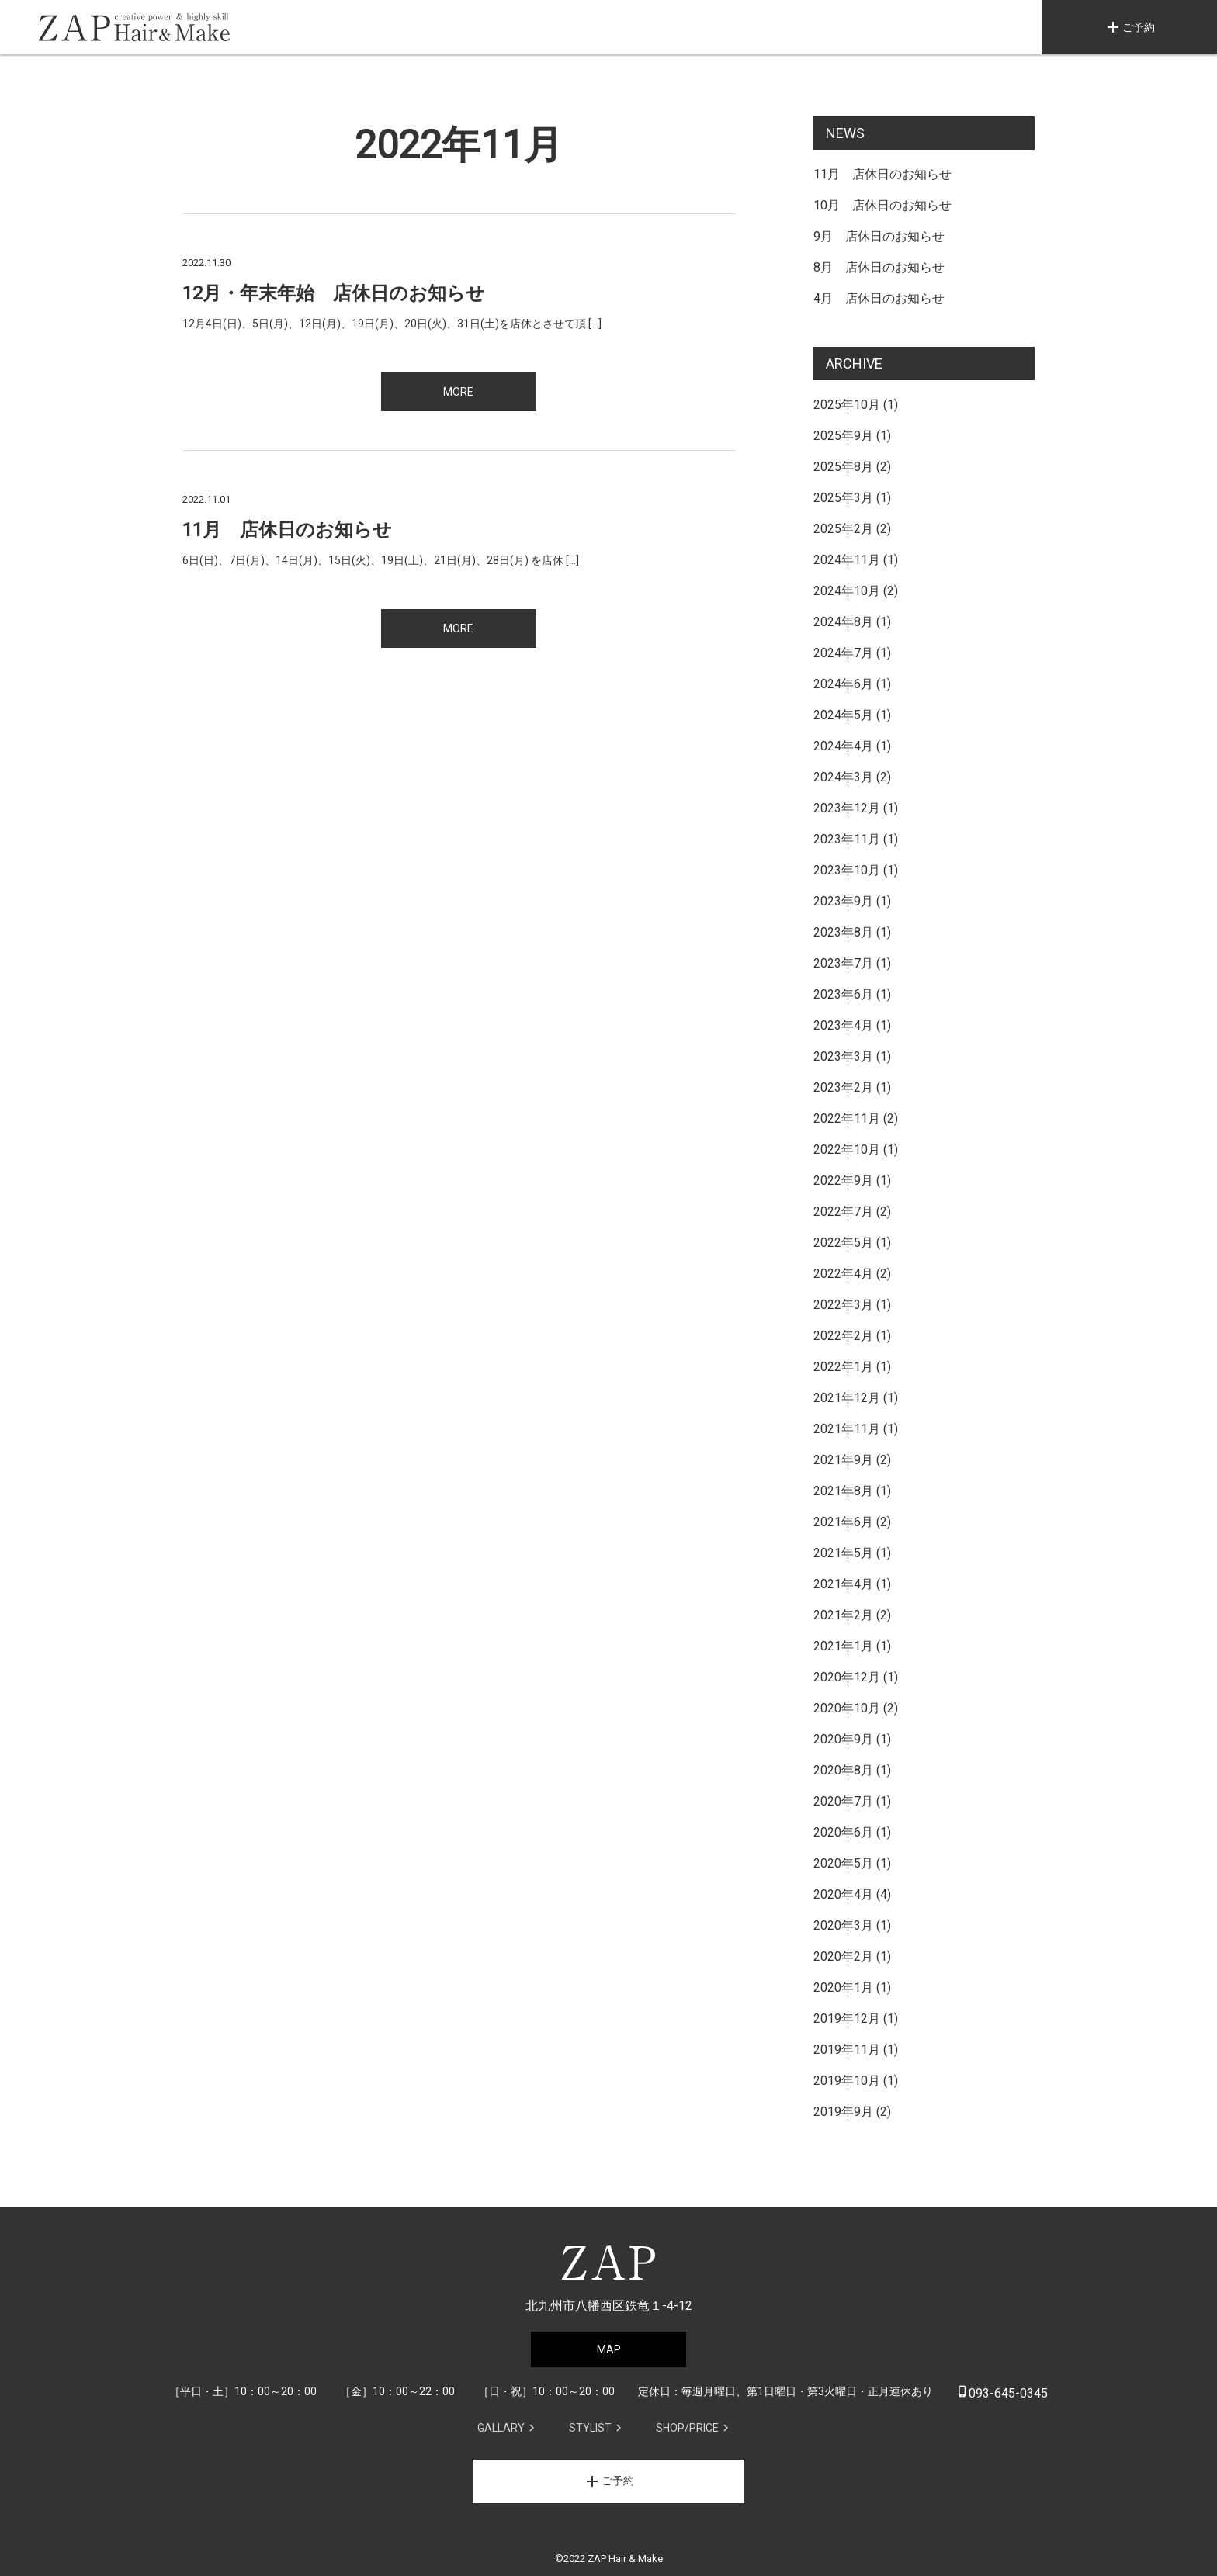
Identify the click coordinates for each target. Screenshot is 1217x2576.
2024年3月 (843, 777)
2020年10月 (846, 1708)
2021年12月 (846, 1397)
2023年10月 (846, 870)
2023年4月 (843, 1025)
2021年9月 (843, 1459)
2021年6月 (843, 1522)
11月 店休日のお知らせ (882, 174)
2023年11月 (846, 839)
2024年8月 (843, 622)
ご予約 (1129, 27)
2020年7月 (843, 1801)
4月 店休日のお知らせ (879, 298)
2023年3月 (843, 1056)
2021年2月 (843, 1615)
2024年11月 (846, 559)
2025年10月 (846, 404)
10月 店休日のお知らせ (882, 205)
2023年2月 (843, 1087)
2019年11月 (846, 2049)
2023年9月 (843, 901)
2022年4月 (843, 1273)
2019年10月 (846, 2080)
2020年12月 (846, 1677)
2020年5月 (843, 1863)
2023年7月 (843, 963)
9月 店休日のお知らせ (879, 236)
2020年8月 (843, 1770)
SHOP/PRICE (687, 2428)
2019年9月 (843, 2111)
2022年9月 (843, 1180)
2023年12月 (846, 808)
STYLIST (590, 2428)
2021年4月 (843, 1584)
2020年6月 (843, 1832)
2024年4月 (843, 746)
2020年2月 (843, 1956)
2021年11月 (846, 1428)
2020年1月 (843, 1987)
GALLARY (501, 2428)
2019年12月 (846, 2018)
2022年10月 (846, 1149)
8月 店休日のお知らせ (879, 267)
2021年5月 (843, 1553)
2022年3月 (843, 1304)
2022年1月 (843, 1366)
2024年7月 (843, 653)
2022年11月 (846, 1118)
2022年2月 (843, 1335)
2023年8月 (843, 932)
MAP (609, 2349)
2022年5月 (843, 1242)
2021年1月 (843, 1646)
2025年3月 (843, 497)
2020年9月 (843, 1739)
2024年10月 (846, 590)
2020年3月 (843, 1925)
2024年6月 (843, 684)
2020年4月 (843, 1894)
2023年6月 (843, 994)
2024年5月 (843, 715)
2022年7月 (843, 1211)
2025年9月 (843, 435)
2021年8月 (843, 1491)
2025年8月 (843, 466)
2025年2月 (843, 528)
